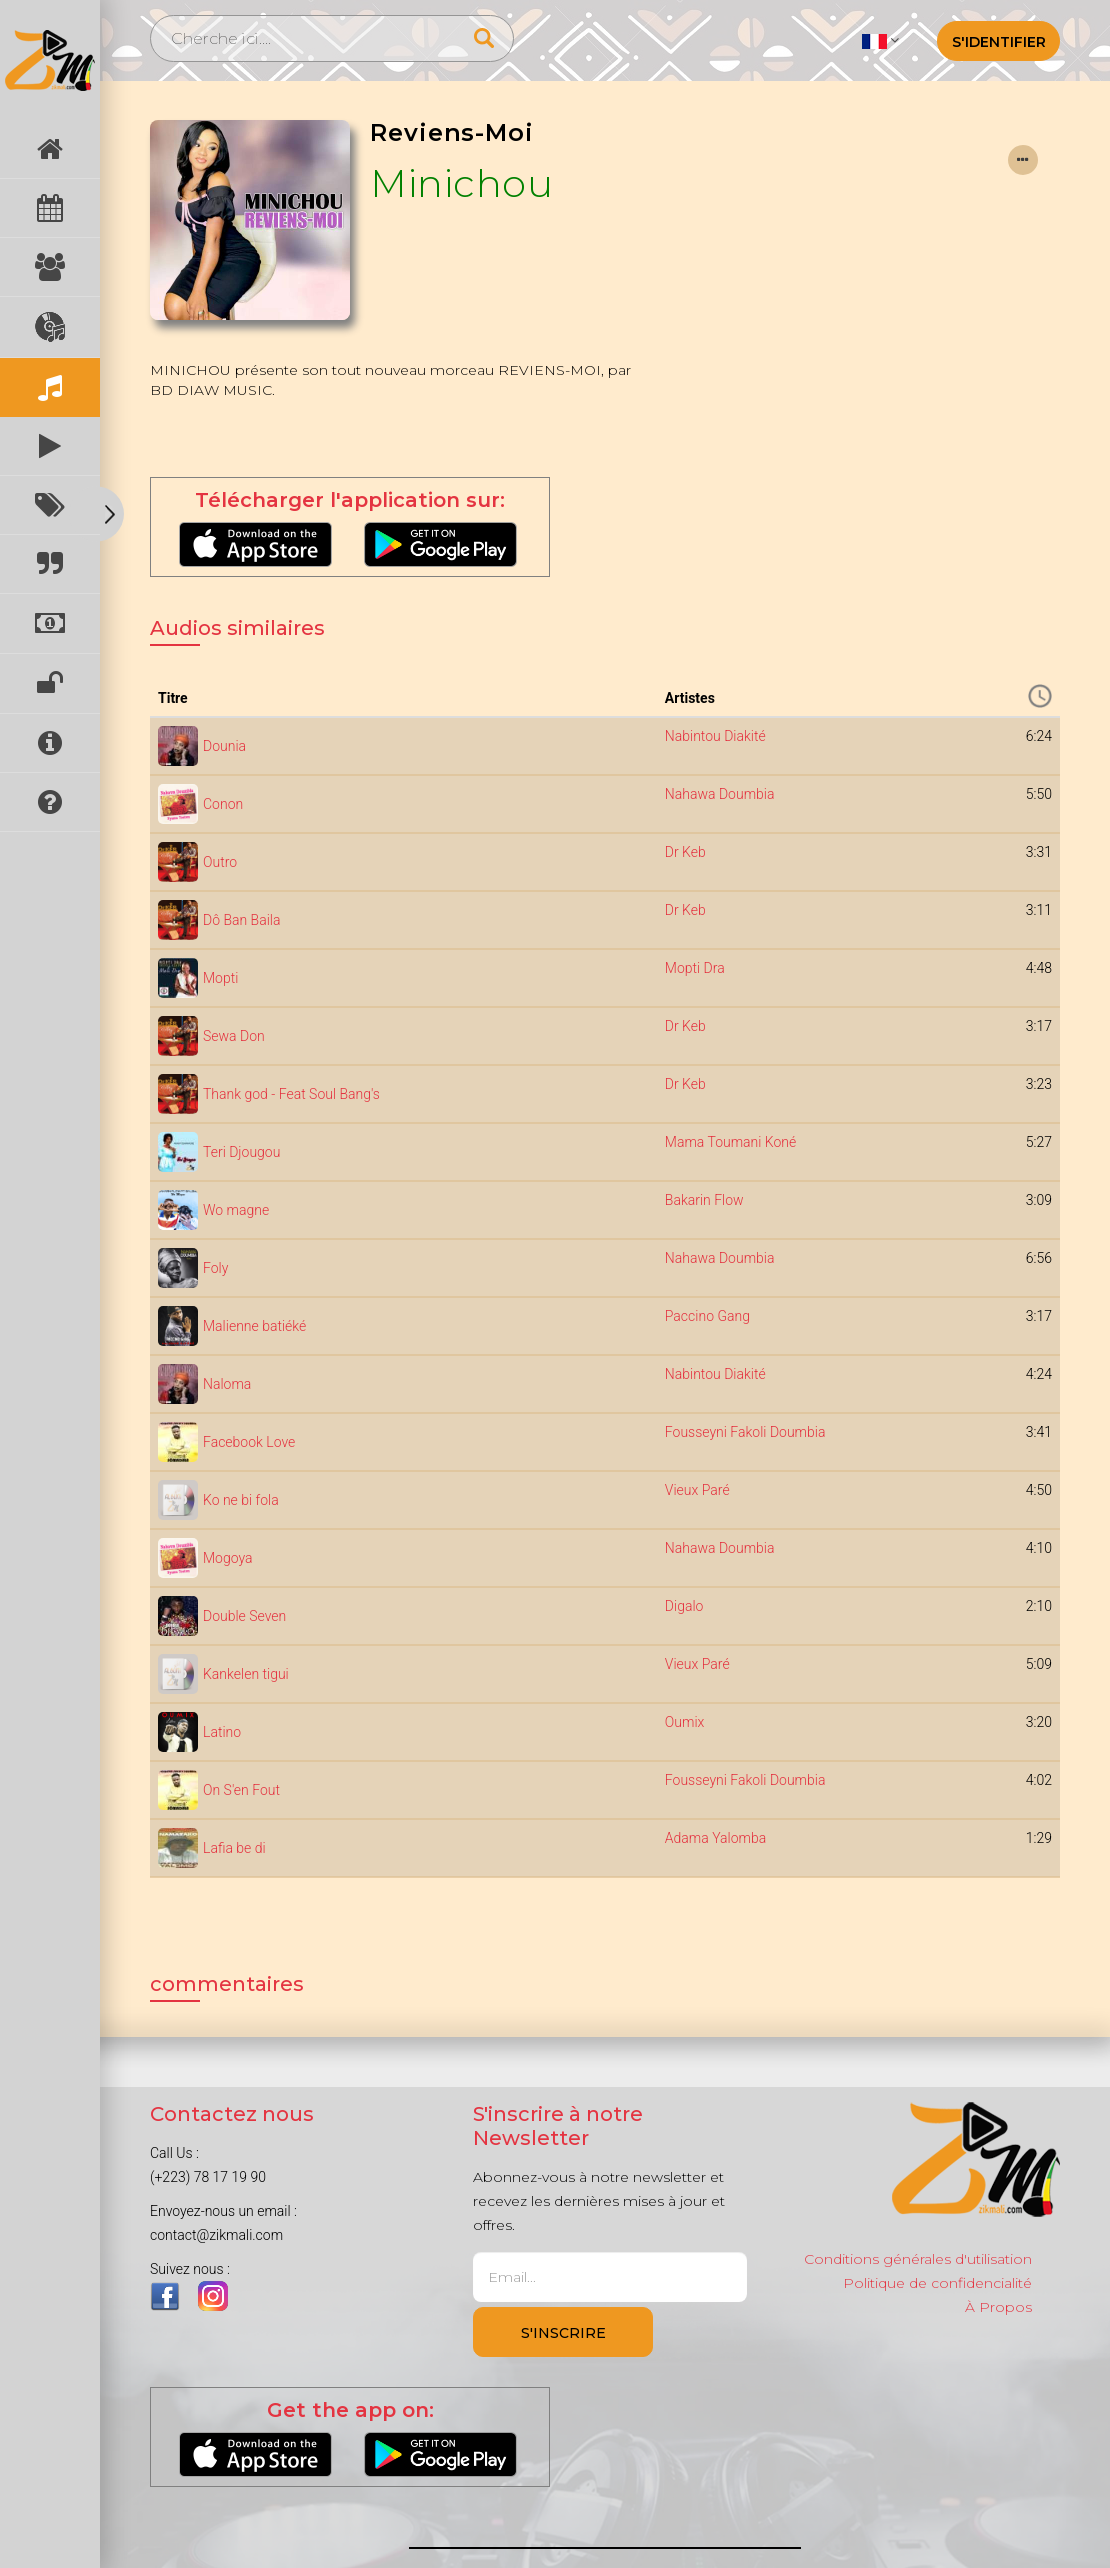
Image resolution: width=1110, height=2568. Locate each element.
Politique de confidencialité (937, 2283)
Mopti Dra (695, 968)
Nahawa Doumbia (720, 794)
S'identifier (999, 42)
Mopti (220, 978)
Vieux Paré (697, 1490)
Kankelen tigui (246, 1674)
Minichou (461, 183)
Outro (220, 862)
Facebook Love (249, 1442)
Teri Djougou (241, 1152)
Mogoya (228, 1558)
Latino (222, 1732)
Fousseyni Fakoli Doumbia (745, 1432)
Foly (215, 1268)
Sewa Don (234, 1036)
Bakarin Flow (704, 1200)
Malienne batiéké (254, 1326)
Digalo (684, 1606)
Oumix (685, 1722)
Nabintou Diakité (715, 736)
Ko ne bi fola (241, 1500)
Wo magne (236, 1210)
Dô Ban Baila (241, 920)
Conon (223, 804)
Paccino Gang (707, 1316)
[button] (880, 40)
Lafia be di (234, 1848)
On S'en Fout (241, 1790)
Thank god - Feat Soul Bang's (291, 1094)
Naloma (227, 1384)
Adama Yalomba (715, 1838)
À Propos (998, 2307)
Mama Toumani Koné (730, 1142)
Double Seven (244, 1616)
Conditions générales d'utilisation (918, 2259)
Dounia (224, 746)
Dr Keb (685, 852)
